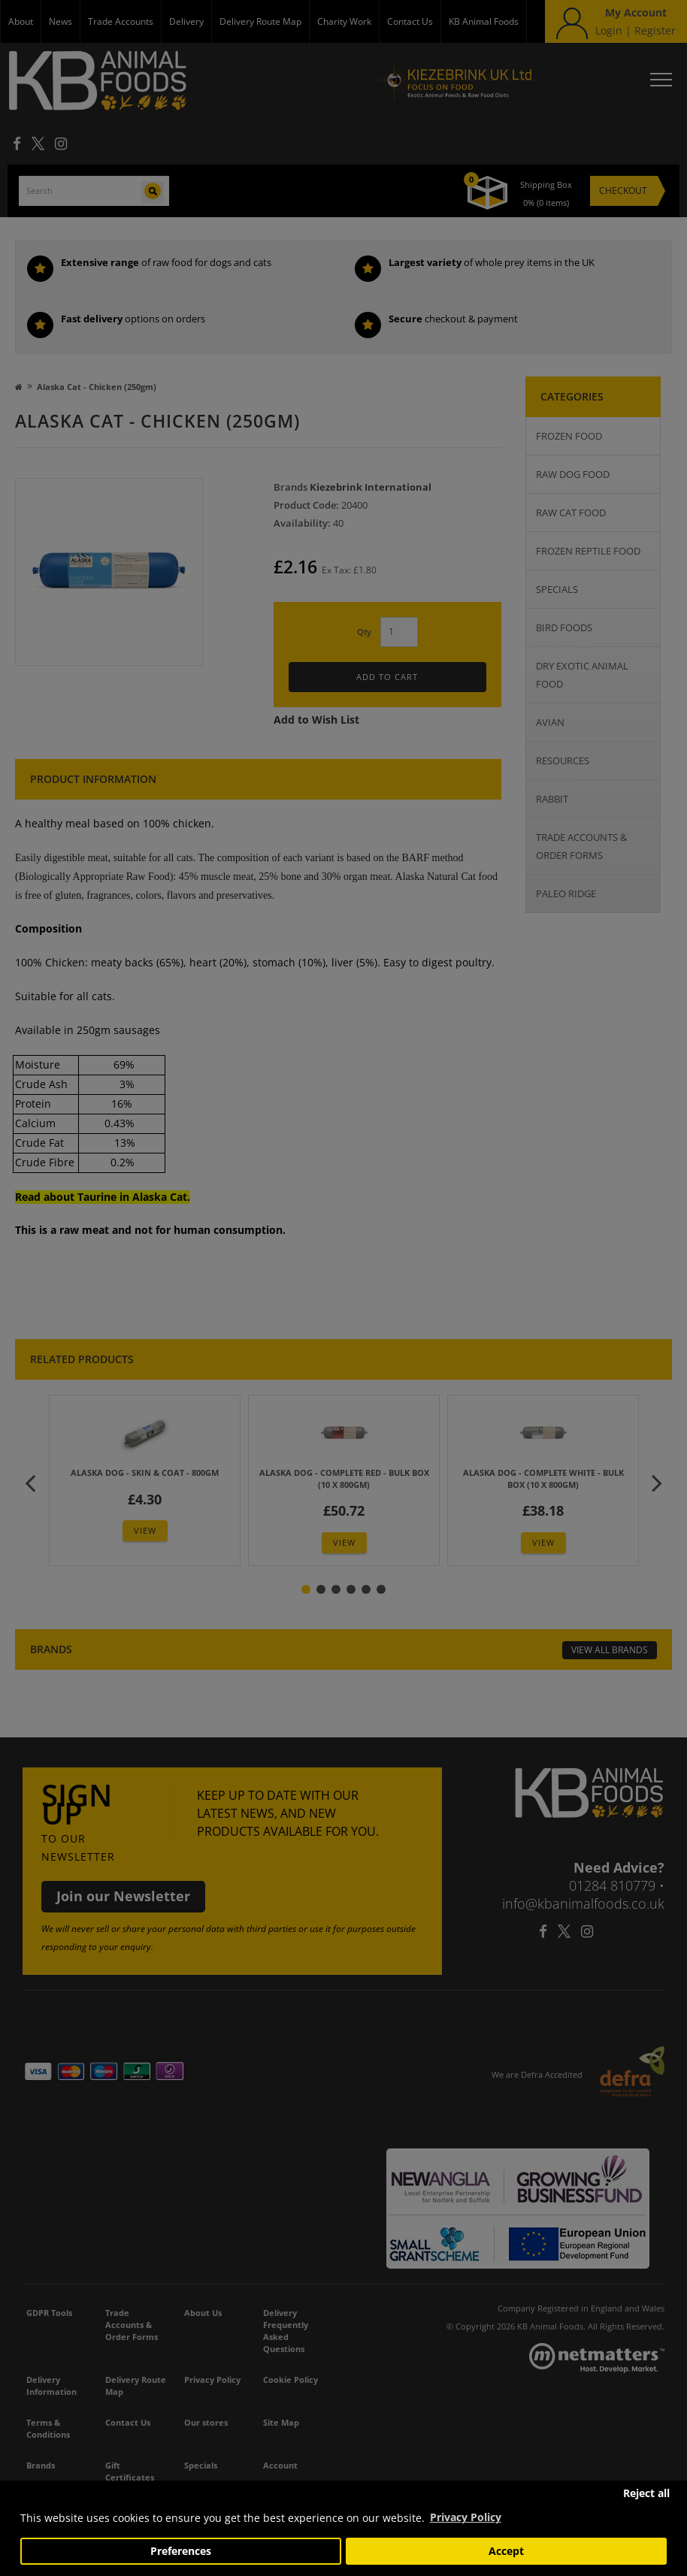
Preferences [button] (180, 2551)
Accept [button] (506, 2551)
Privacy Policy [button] (465, 2517)
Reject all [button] (646, 2493)
